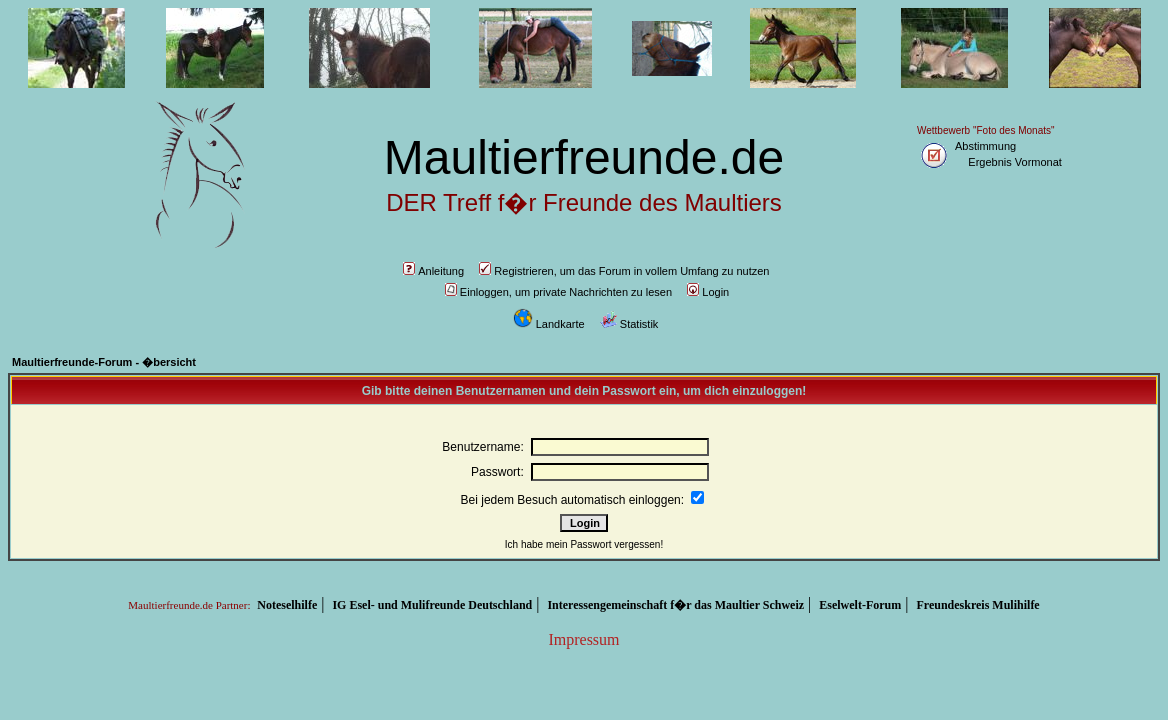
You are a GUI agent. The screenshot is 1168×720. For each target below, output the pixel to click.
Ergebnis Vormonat (1015, 162)
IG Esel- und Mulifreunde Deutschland (432, 605)
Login (708, 292)
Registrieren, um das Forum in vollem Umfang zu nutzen (624, 271)
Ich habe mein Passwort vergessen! (584, 544)
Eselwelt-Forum (860, 605)
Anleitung (433, 271)
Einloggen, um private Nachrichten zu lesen (558, 292)
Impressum (583, 639)
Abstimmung (985, 146)
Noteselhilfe (287, 605)
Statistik (629, 324)
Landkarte (549, 324)
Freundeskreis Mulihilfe (977, 605)
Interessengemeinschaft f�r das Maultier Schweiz (675, 605)
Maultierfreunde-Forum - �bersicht (104, 362)
